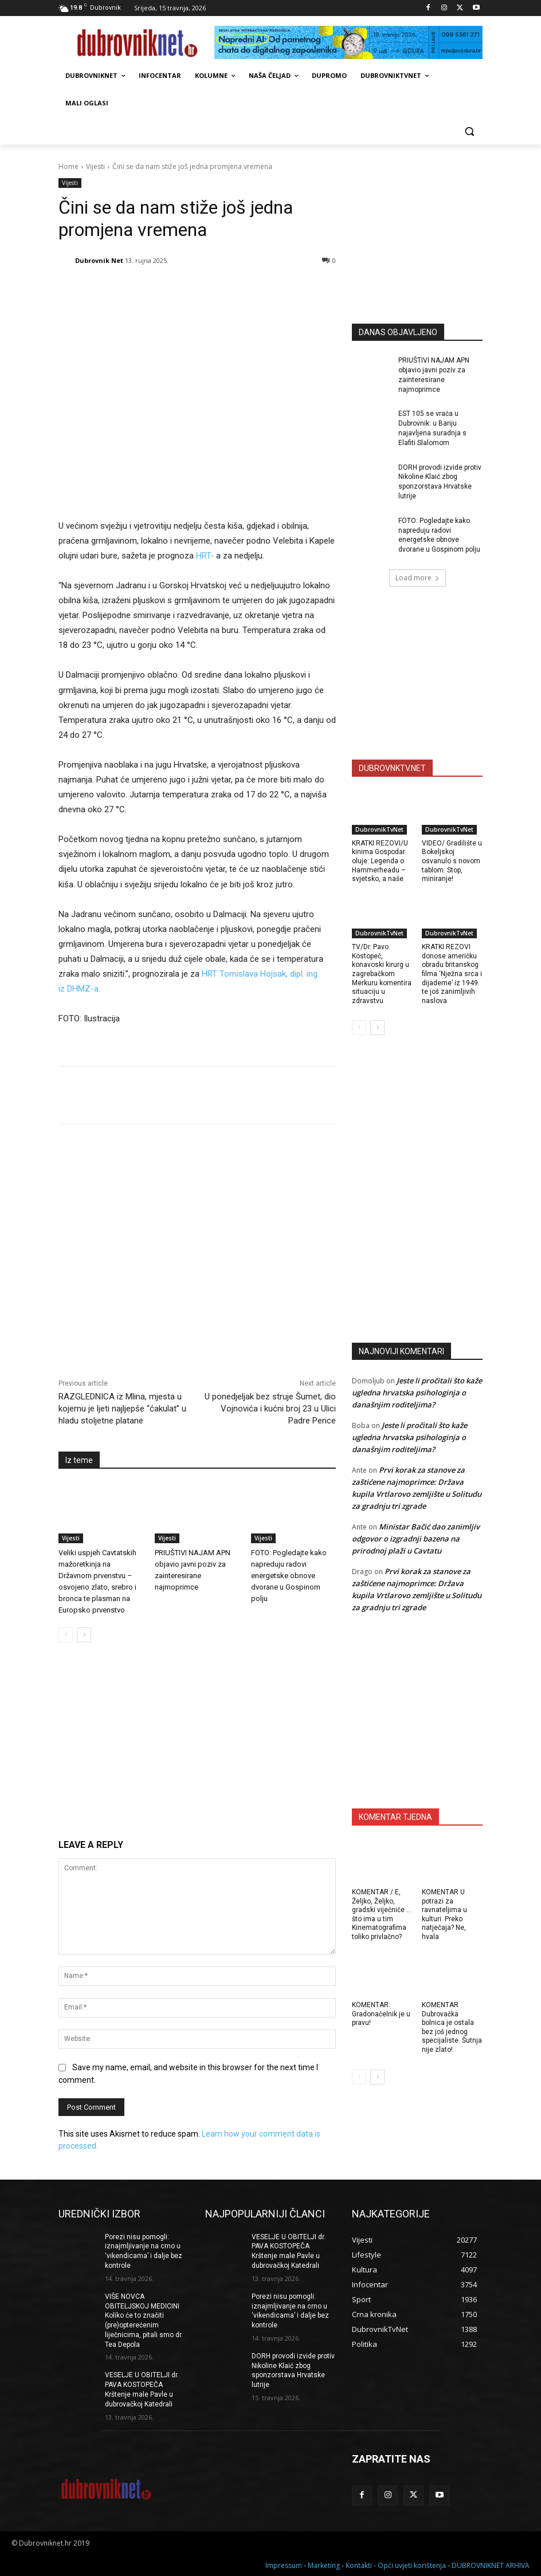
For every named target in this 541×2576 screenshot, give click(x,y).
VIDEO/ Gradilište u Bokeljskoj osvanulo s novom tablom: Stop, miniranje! (452, 861)
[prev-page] (65, 1634)
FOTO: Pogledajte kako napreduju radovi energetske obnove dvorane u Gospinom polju (289, 1575)
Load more (417, 578)
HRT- (204, 555)
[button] (469, 130)
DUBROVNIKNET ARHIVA (491, 2565)
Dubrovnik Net (99, 260)
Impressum (283, 2565)
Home (68, 166)
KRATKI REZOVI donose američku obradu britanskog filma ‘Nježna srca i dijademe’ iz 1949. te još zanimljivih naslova (452, 974)
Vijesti (95, 166)
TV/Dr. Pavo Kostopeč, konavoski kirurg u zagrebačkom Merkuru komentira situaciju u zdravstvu (381, 974)
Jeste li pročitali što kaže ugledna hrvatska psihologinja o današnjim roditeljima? (417, 1392)
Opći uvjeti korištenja (412, 2565)
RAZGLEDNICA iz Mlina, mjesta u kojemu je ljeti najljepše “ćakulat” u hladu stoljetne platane (122, 1408)
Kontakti (359, 2565)
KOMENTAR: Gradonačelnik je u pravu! (381, 2014)
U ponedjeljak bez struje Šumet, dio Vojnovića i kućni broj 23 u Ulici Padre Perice (270, 1408)
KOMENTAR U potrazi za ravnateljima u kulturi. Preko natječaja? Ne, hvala (444, 1914)
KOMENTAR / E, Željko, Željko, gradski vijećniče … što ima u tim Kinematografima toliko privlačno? (381, 1914)
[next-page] (84, 1634)
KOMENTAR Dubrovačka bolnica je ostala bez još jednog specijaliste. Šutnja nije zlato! (452, 2027)
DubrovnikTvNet (379, 829)
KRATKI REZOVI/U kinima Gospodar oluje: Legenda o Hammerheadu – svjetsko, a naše (380, 861)
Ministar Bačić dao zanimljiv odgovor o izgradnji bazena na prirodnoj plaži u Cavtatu (416, 1538)
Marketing (324, 2565)
